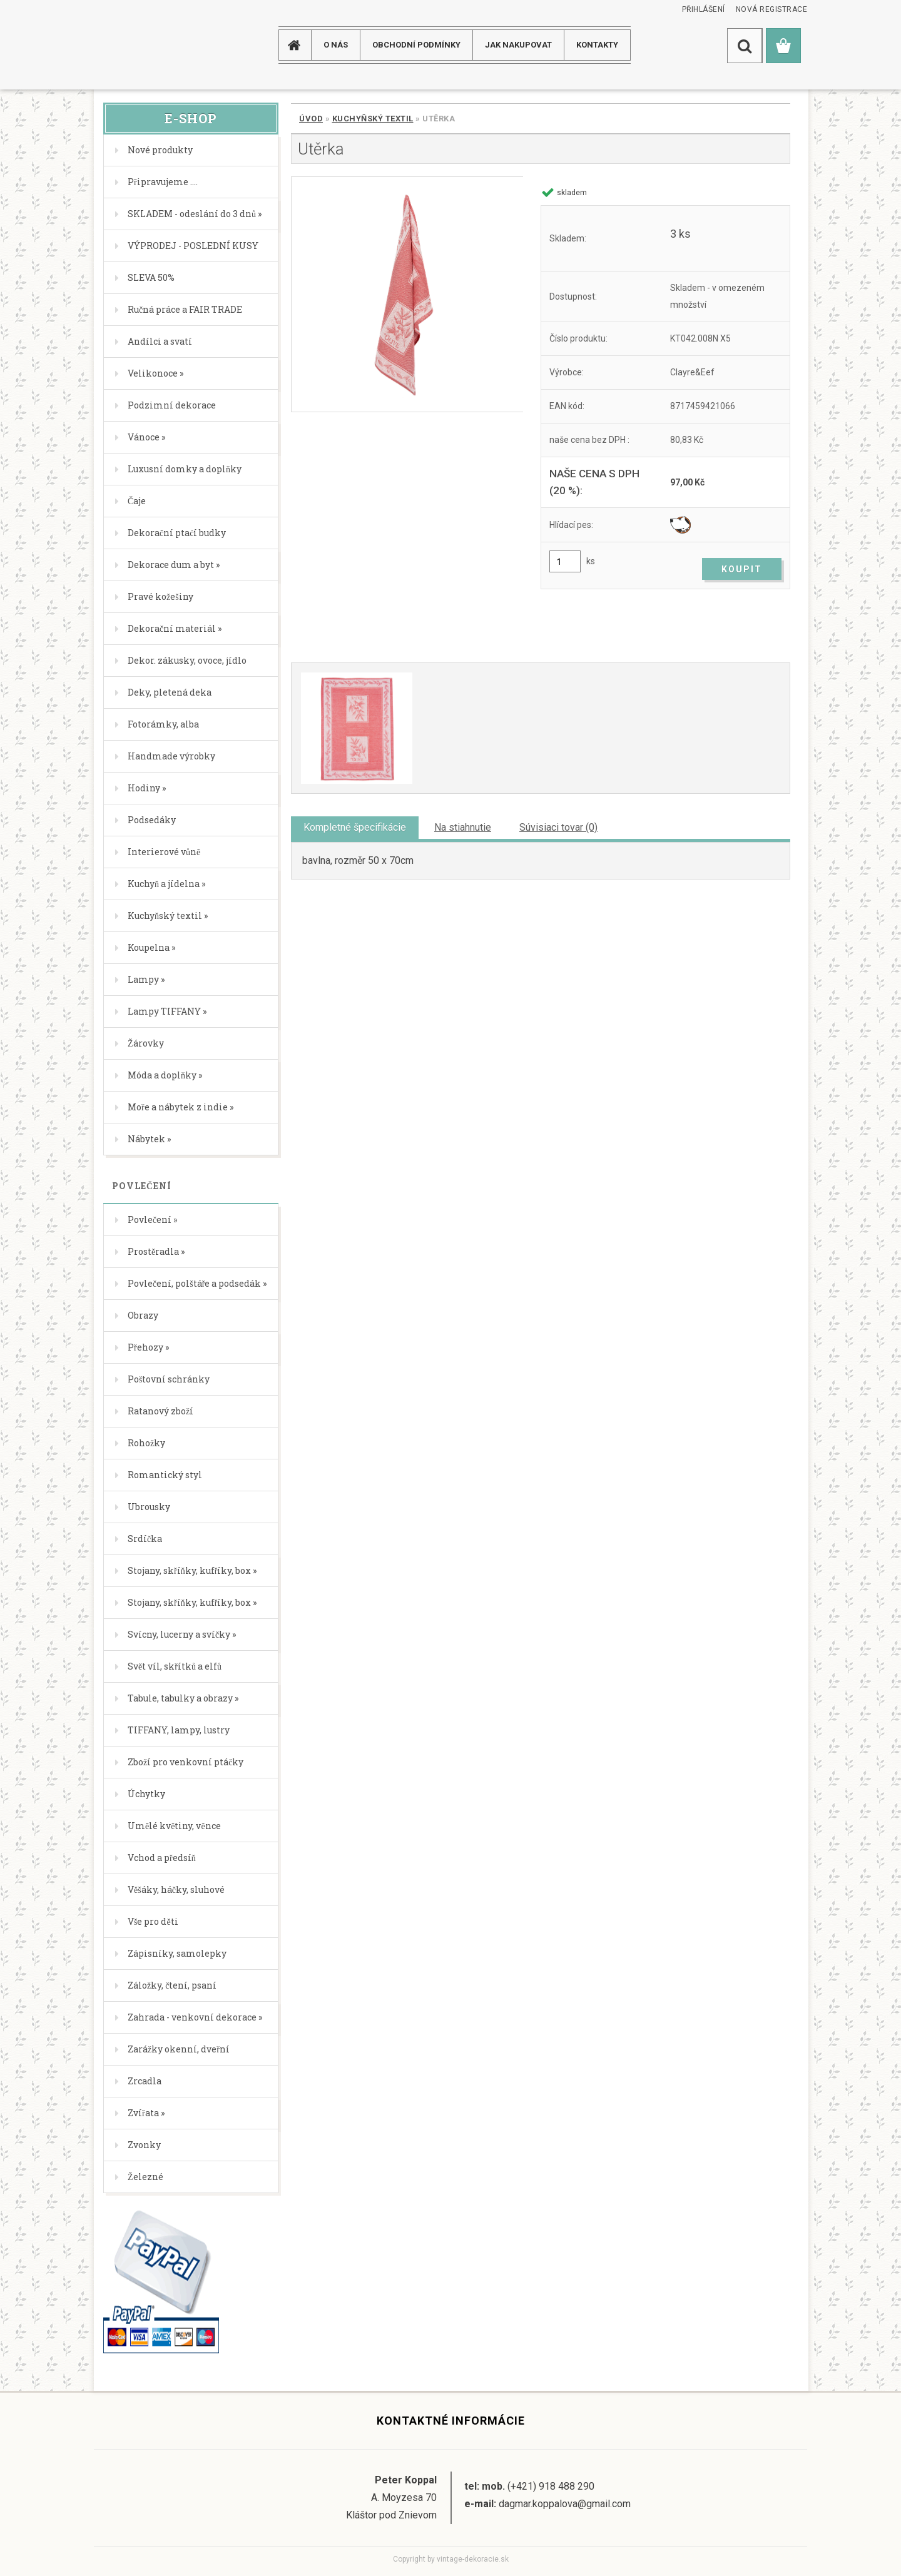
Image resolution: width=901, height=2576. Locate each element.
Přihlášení (703, 9)
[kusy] (565, 561)
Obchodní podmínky (416, 44)
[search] (744, 46)
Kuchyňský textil (373, 118)
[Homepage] (299, 45)
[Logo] (143, 45)
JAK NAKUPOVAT (518, 44)
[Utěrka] (407, 294)
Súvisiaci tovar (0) (558, 827)
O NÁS (335, 44)
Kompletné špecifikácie (354, 827)
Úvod (311, 118)
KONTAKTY (597, 44)
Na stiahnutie (462, 827)
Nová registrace (772, 9)
